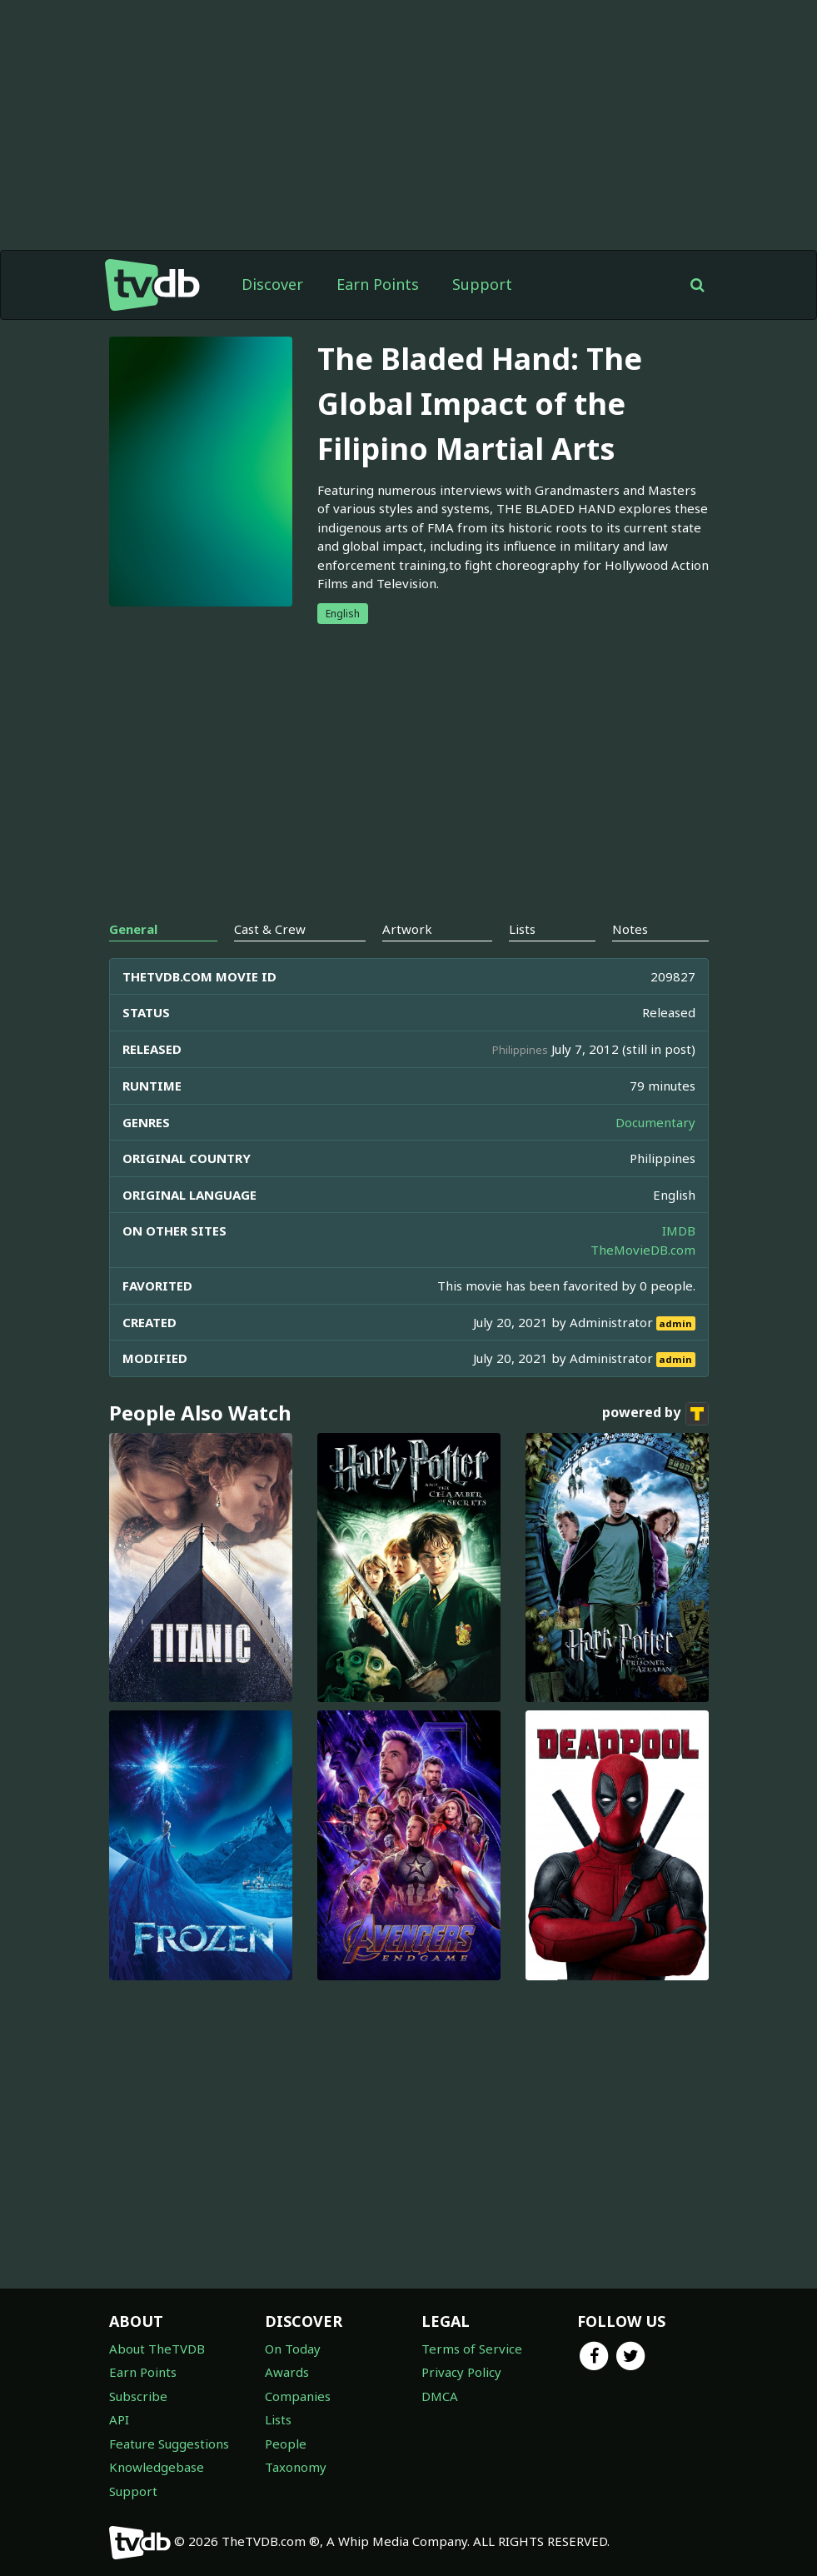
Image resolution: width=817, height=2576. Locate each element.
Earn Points (377, 284)
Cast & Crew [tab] (270, 929)
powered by (655, 1413)
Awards (287, 2372)
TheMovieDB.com (642, 1249)
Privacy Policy (461, 2372)
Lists (278, 2419)
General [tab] (133, 929)
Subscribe (138, 2396)
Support (482, 284)
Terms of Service (471, 2348)
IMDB (678, 1230)
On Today (293, 2348)
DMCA (439, 2396)
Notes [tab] (630, 929)
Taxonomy (295, 2467)
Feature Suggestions (169, 2443)
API (119, 2419)
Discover (272, 284)
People (285, 2443)
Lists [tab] (522, 929)
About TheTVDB (157, 2348)
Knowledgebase (156, 2467)
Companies (298, 2396)
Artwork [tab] (407, 929)
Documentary (655, 1122)
